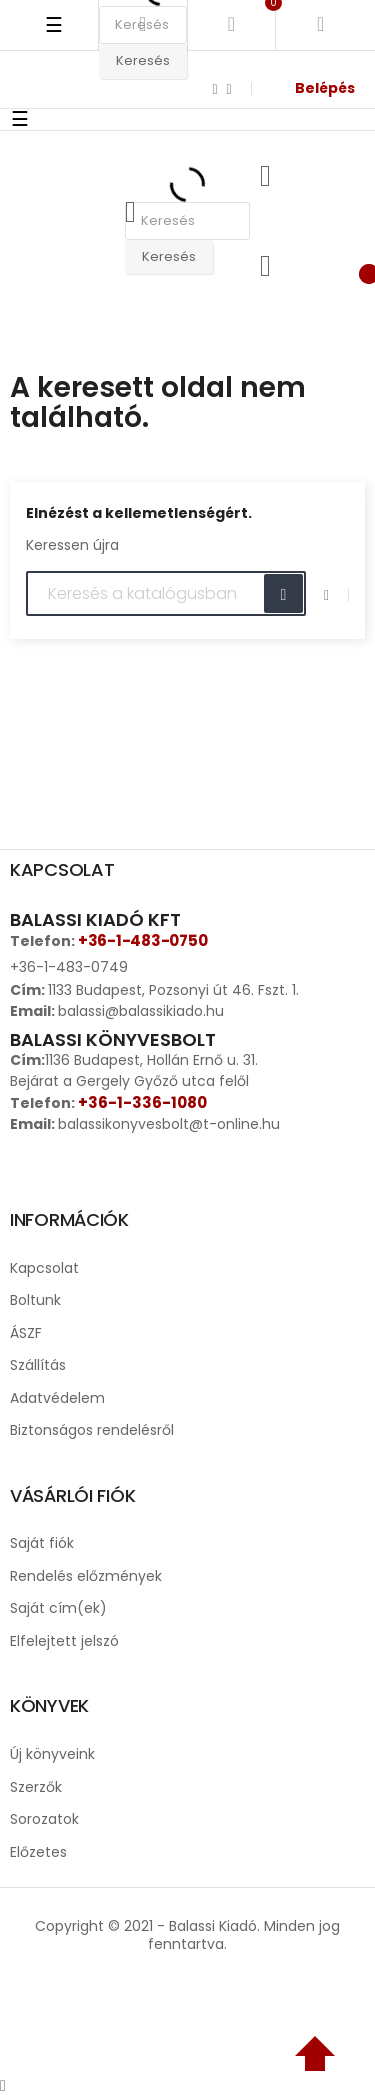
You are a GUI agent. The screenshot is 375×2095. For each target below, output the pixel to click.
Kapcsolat (44, 1268)
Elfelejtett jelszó (64, 1641)
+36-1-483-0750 (142, 940)
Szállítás (38, 1365)
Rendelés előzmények (86, 1576)
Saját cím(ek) (58, 1608)
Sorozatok (44, 1819)
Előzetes (38, 1852)
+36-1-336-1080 (142, 1102)
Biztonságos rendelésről (92, 1430)
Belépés (325, 88)
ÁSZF (26, 1333)
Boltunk (35, 1300)
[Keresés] (166, 594)
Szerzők (36, 1787)
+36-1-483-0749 (69, 967)
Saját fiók (42, 1543)
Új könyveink (52, 1754)
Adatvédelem (57, 1398)
